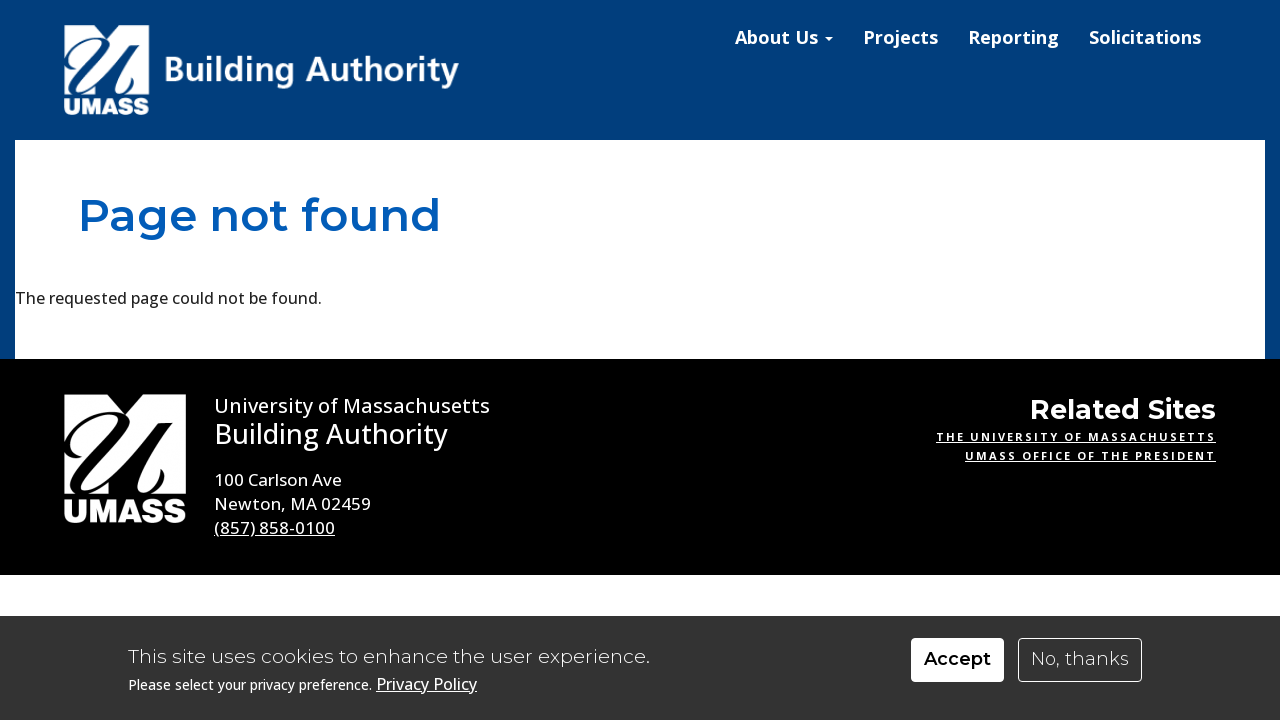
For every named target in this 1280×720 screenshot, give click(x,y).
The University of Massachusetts (1076, 436)
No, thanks (1080, 659)
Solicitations (1145, 37)
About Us (784, 37)
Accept (957, 659)
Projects (900, 37)
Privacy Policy (426, 684)
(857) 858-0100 (274, 527)
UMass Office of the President (1090, 455)
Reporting (1013, 37)
